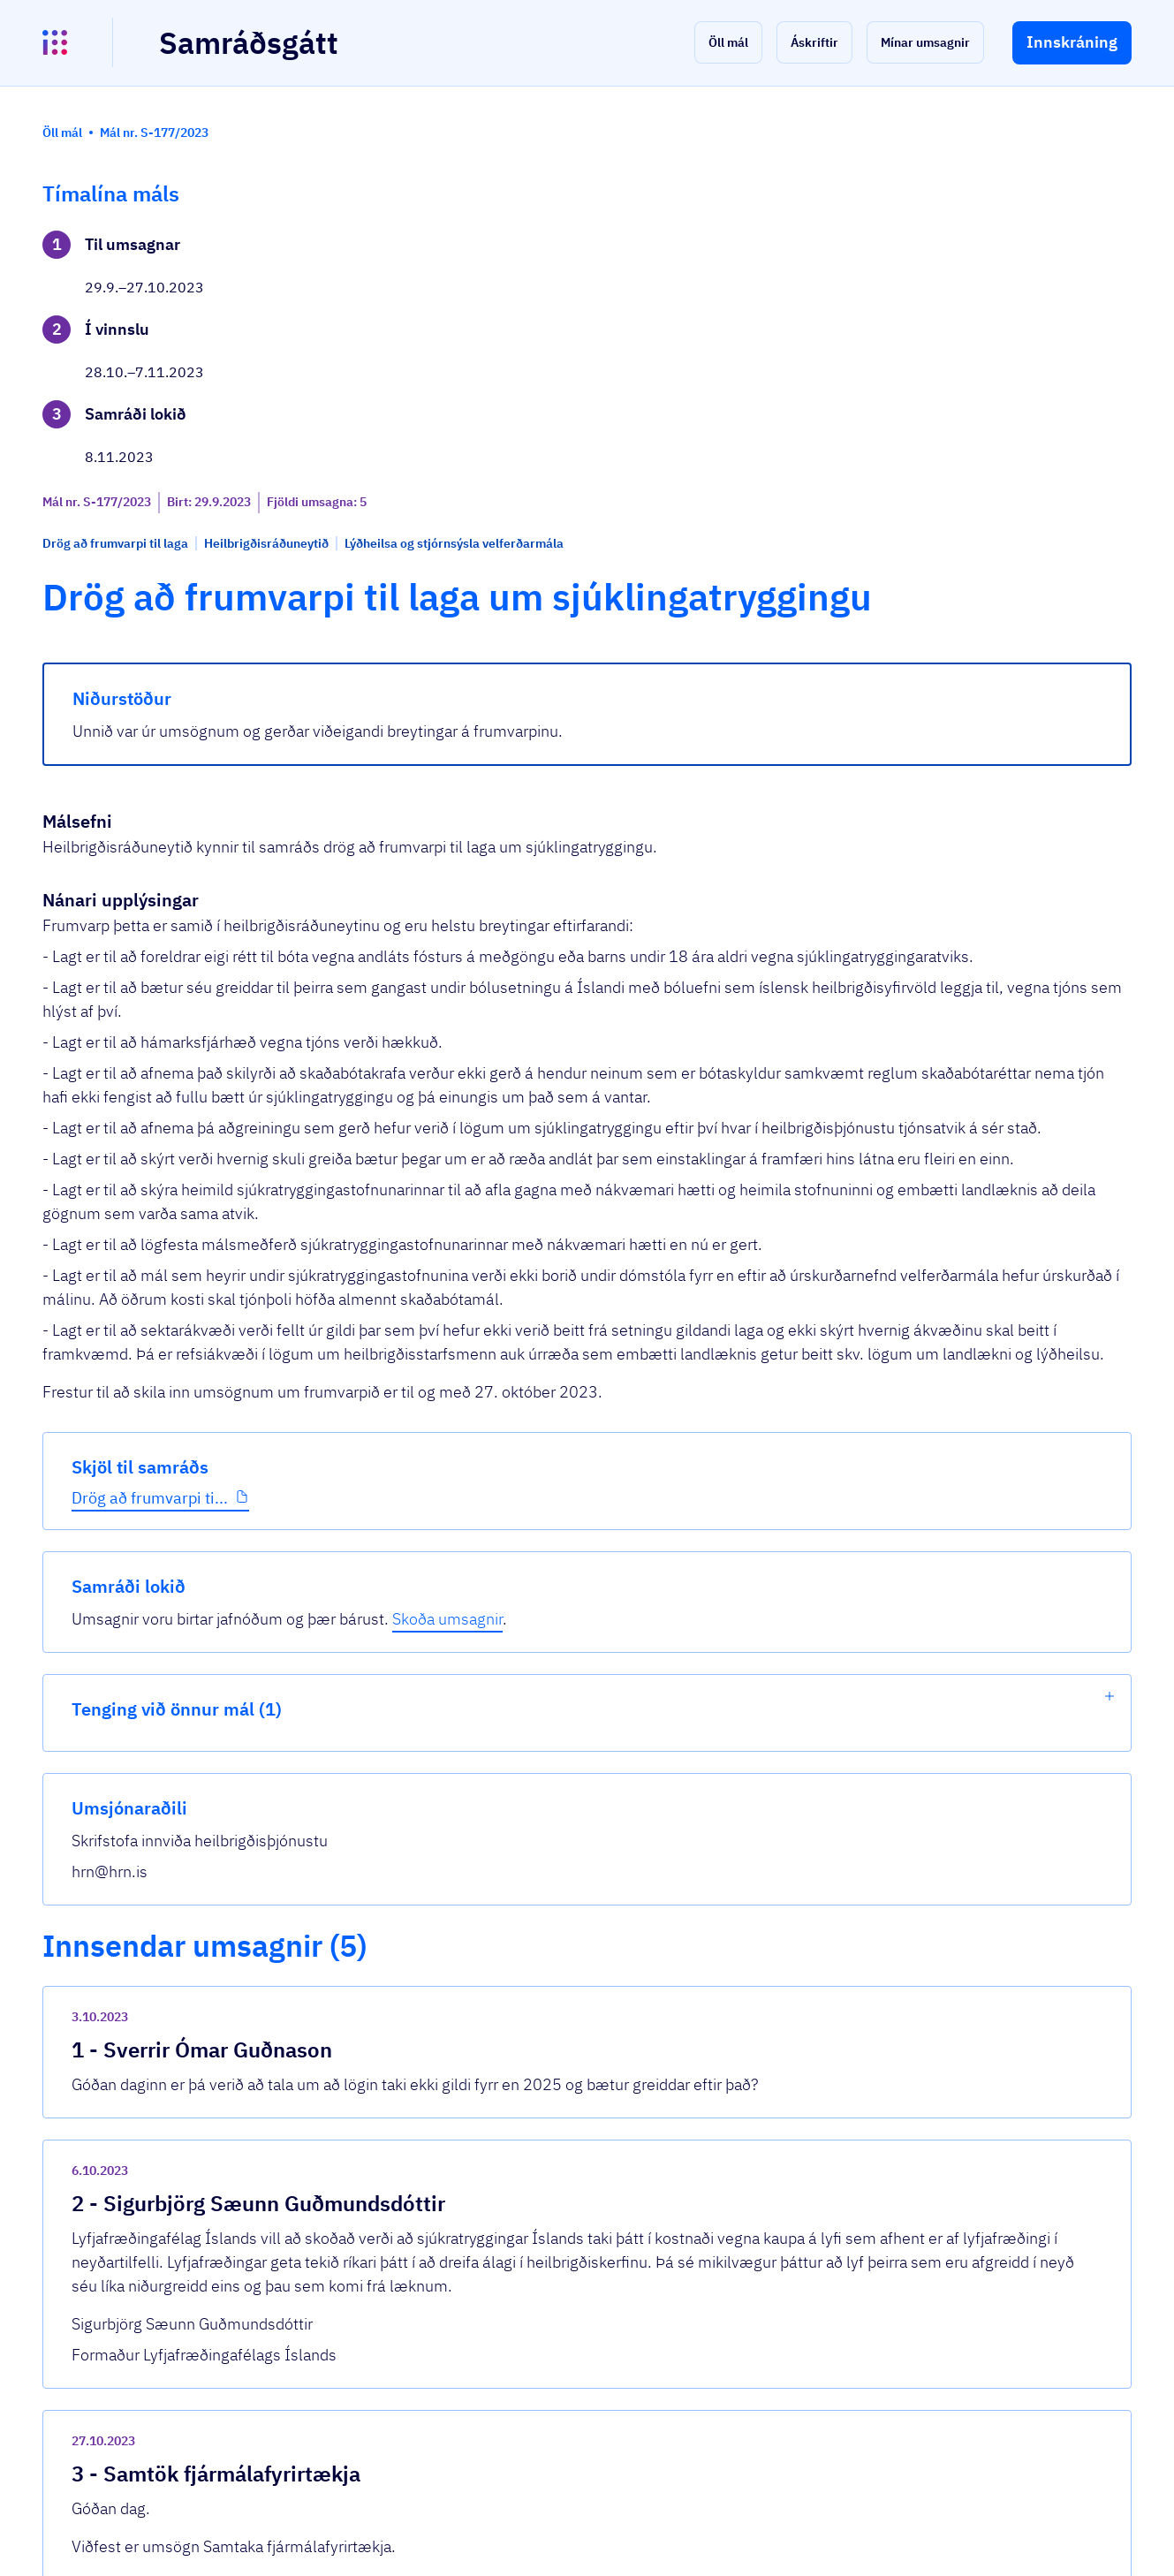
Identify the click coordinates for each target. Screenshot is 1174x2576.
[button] (728, 42)
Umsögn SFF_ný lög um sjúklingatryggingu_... (510, 2105)
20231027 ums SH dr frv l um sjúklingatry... (505, 2287)
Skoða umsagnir (960, 293)
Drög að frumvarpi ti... (150, 600)
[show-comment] (818, 1702)
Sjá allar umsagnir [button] (400, 2351)
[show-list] (1109, 370)
